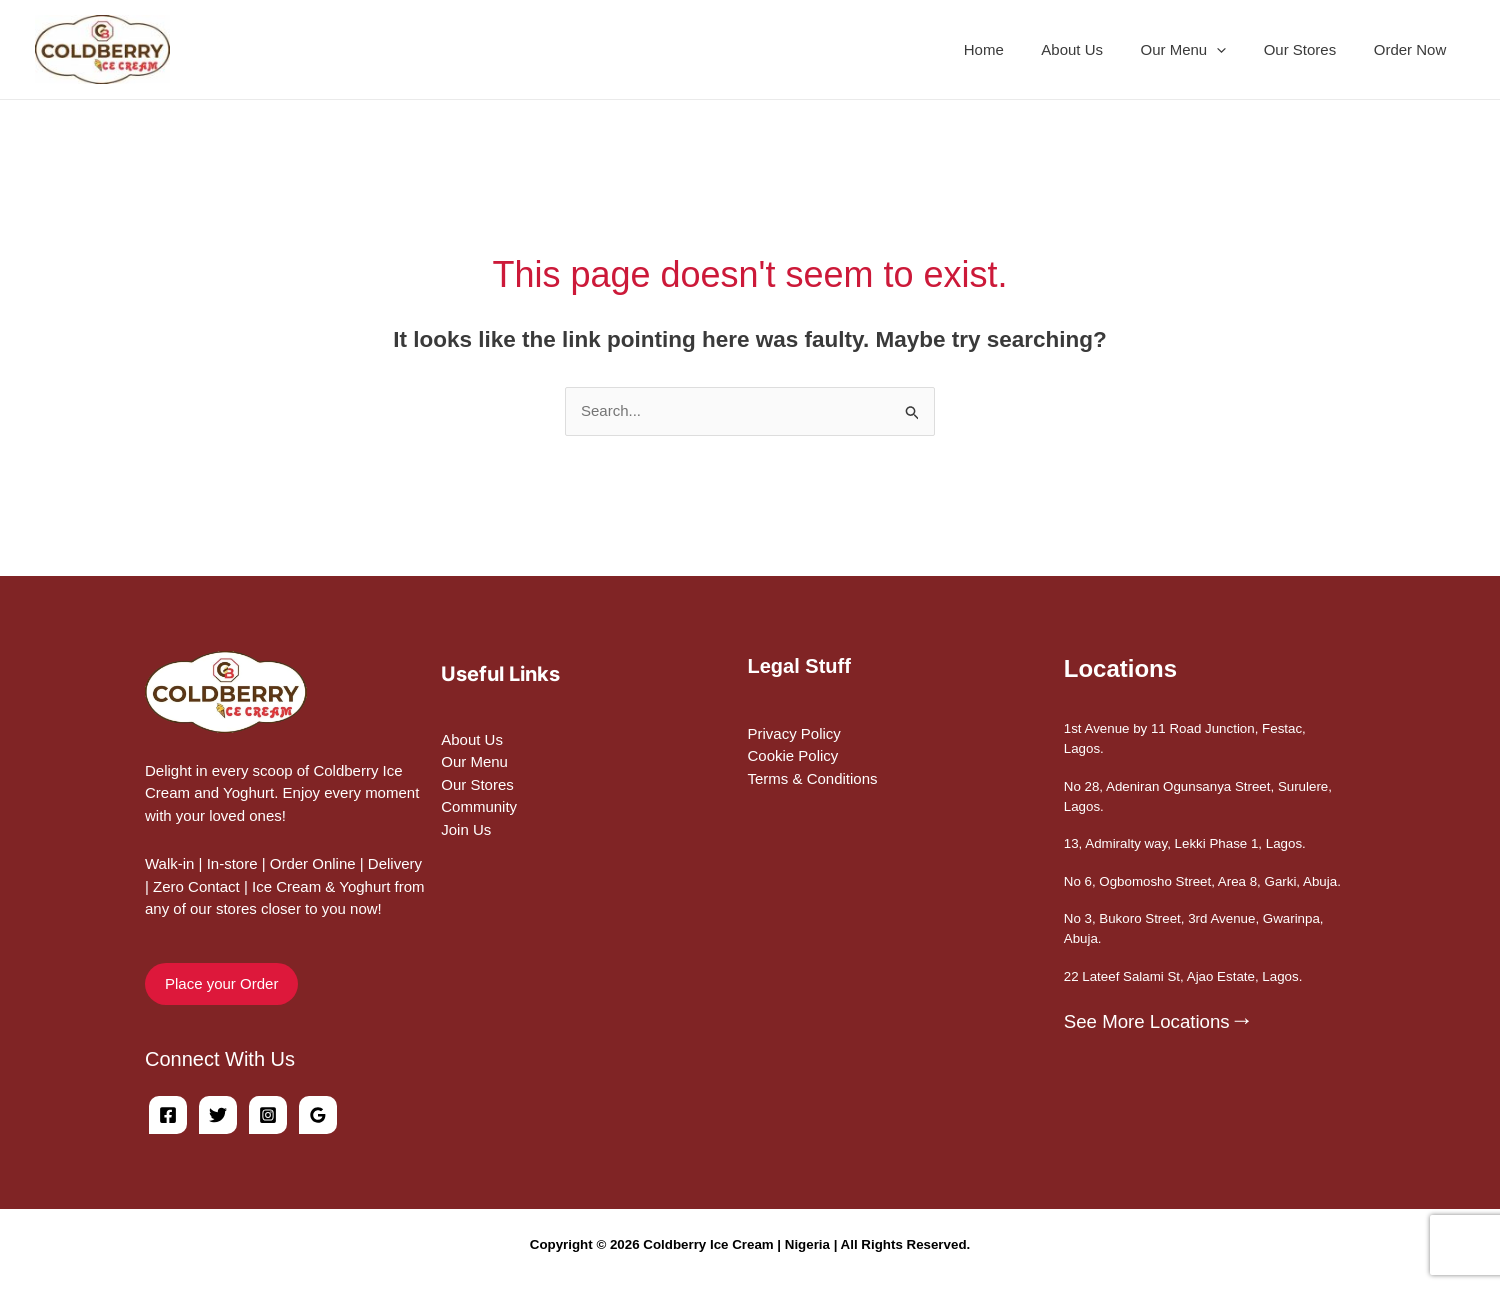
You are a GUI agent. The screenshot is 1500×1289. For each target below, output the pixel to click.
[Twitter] (218, 1115)
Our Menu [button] (1202, 50)
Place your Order (221, 983)
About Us (1099, 49)
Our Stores (1311, 49)
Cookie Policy (793, 755)
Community (479, 806)
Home (1018, 49)
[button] (1235, 50)
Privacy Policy (794, 733)
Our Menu (474, 761)
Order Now (1413, 49)
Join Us (466, 829)
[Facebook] (168, 1115)
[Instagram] (268, 1115)
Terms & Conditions (813, 778)
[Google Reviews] (318, 1115)
